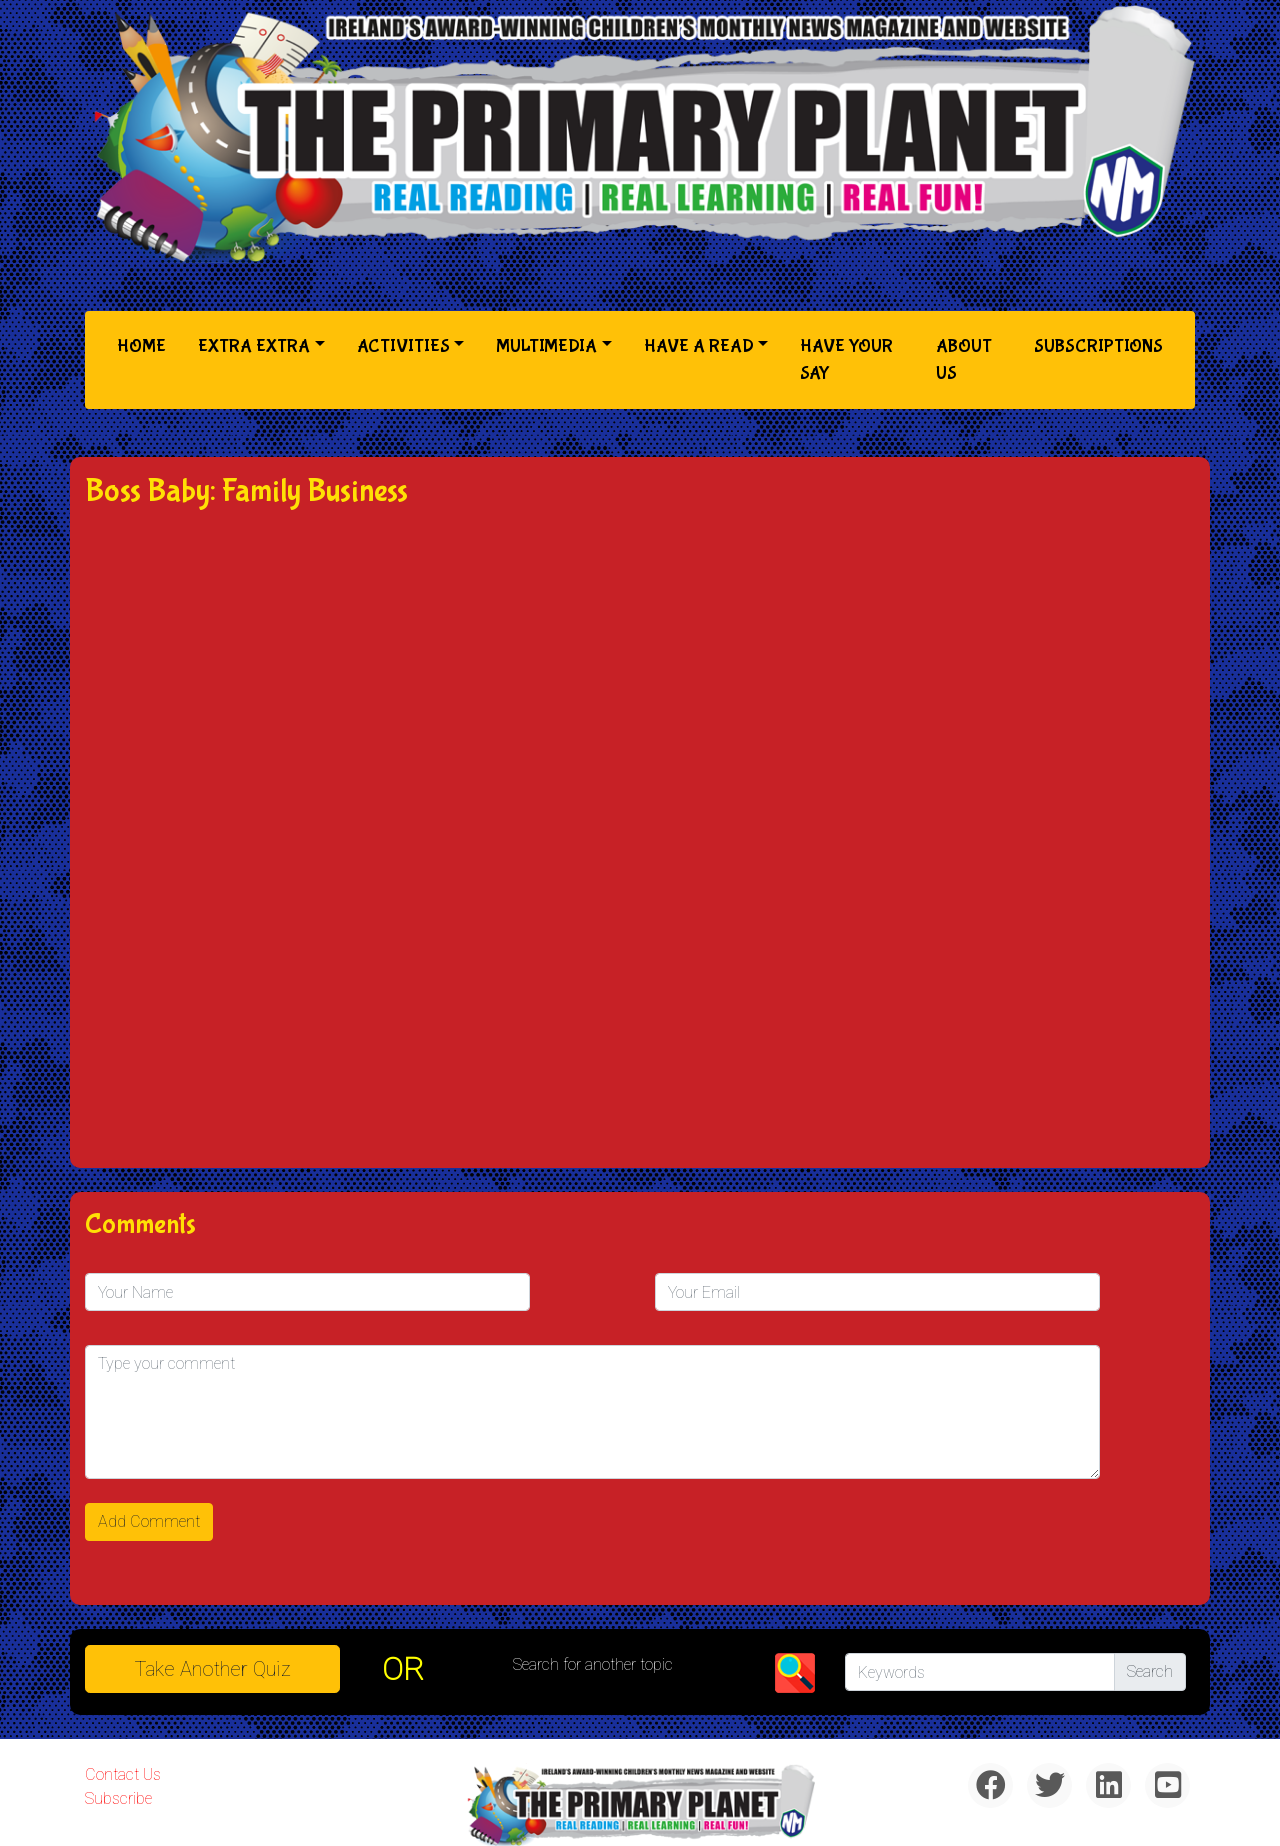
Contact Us (123, 1774)
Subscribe (118, 1798)
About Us (964, 360)
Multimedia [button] (546, 346)
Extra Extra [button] (254, 346)
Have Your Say (846, 360)
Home (145, 344)
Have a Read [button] (699, 346)
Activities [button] (403, 346)
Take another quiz (213, 1669)
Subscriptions (1098, 346)
